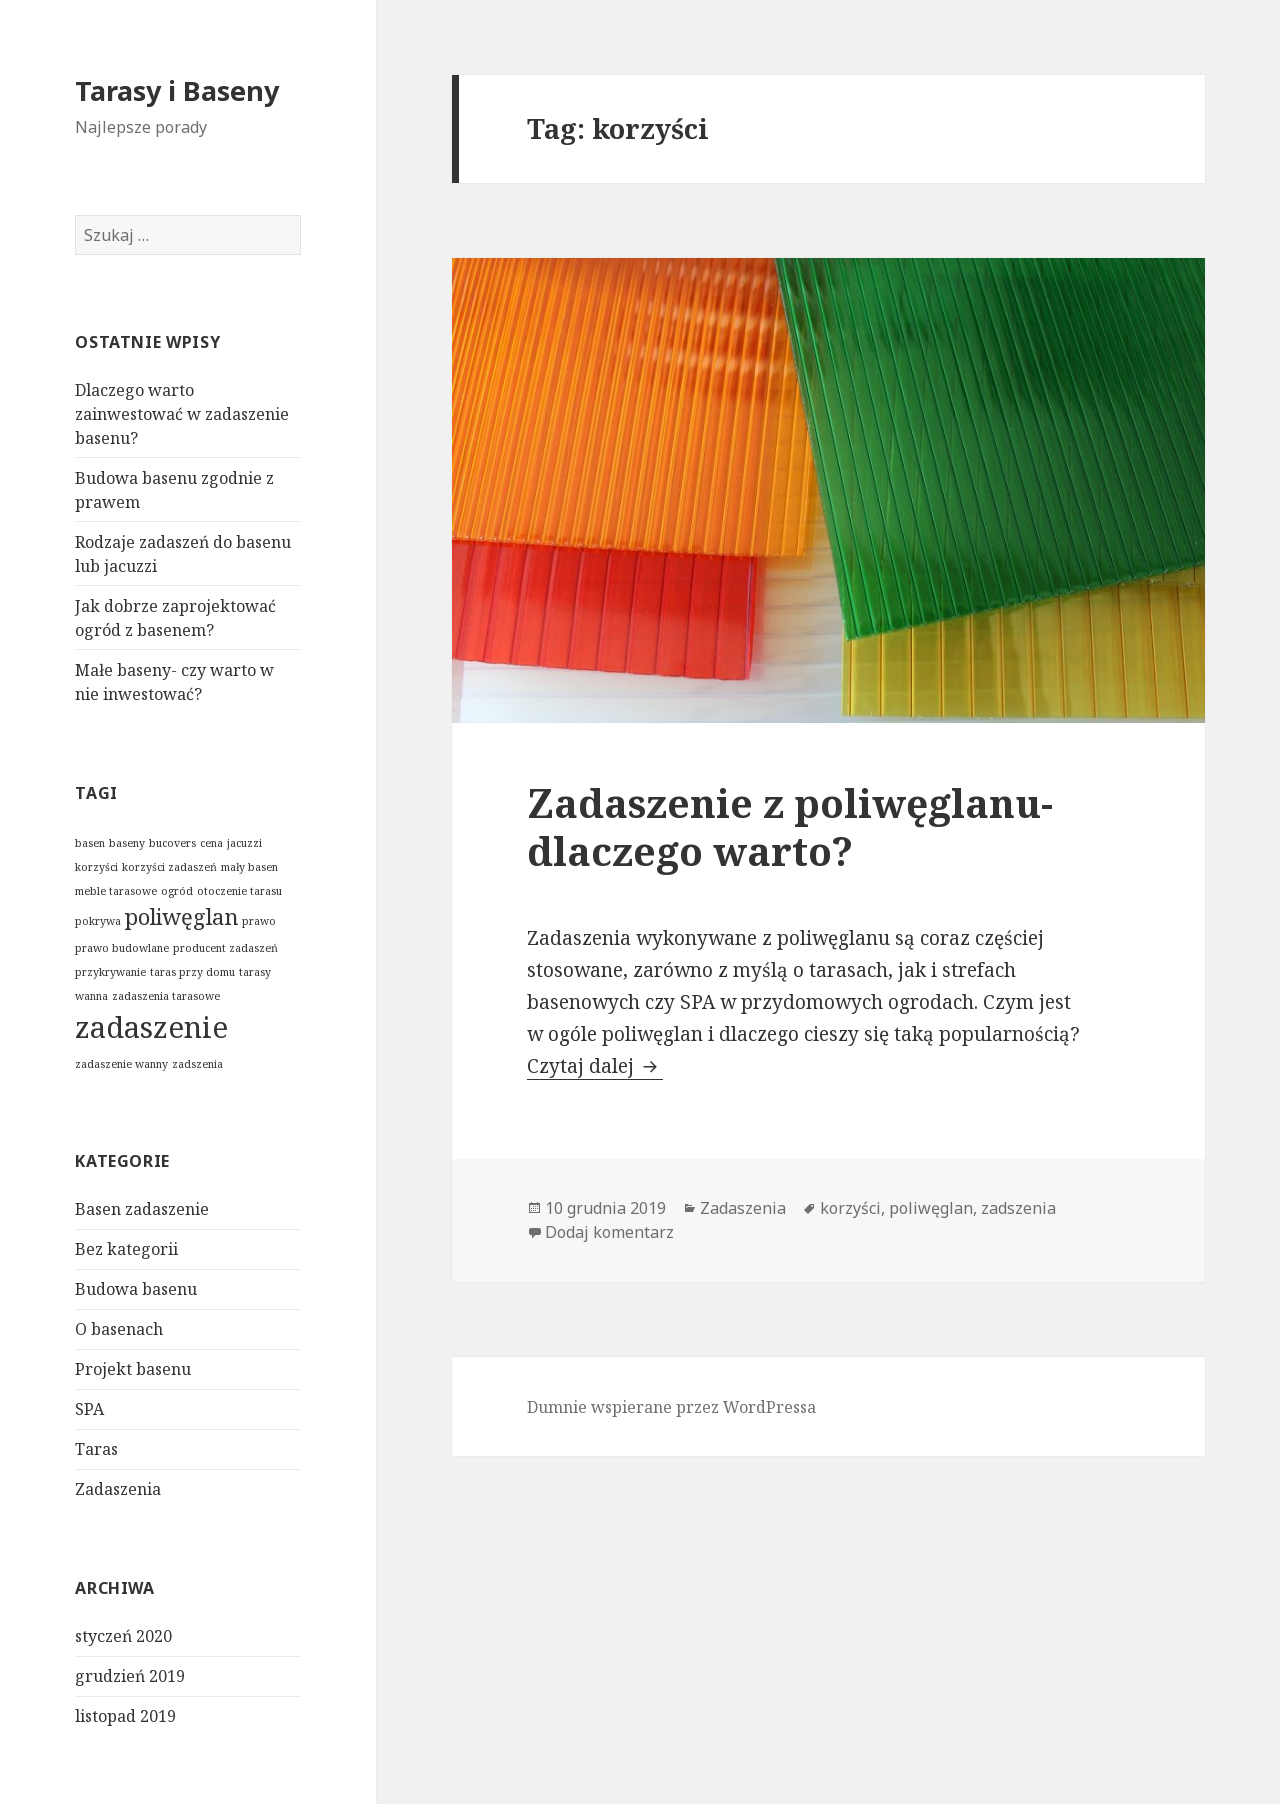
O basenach (119, 1329)
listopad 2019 (125, 1716)
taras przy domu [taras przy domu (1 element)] (192, 972)
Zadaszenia (118, 1489)
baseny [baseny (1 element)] (127, 843)
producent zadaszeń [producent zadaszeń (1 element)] (225, 948)
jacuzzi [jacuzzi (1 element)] (244, 843)
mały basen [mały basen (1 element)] (249, 867)
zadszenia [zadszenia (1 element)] (197, 1064)
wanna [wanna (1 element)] (91, 996)
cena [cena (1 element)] (211, 843)
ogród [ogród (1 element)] (177, 891)
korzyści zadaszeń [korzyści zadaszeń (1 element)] (169, 867)
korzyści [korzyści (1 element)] (96, 867)
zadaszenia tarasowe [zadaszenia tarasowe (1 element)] (166, 996)
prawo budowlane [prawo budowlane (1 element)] (122, 948)
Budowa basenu (136, 1289)
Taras (96, 1449)
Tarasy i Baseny (177, 90)
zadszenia (1018, 1208)
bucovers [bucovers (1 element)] (172, 843)
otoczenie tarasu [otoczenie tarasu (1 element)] (239, 891)
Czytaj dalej (595, 1066)
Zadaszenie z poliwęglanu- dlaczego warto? (790, 826)
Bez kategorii (126, 1249)
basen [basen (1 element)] (90, 843)
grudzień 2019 (130, 1676)
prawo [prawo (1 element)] (259, 921)
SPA (89, 1409)
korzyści (850, 1208)
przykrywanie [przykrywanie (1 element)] (110, 972)
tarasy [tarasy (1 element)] (255, 972)
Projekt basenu (133, 1369)
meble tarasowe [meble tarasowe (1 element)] (116, 891)
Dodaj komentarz (609, 1232)
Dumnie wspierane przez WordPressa (671, 1407)
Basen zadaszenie (142, 1209)
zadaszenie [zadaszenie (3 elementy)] (151, 1027)
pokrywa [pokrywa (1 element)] (98, 921)
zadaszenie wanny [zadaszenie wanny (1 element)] (121, 1064)
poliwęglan (931, 1208)
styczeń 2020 (123, 1636)
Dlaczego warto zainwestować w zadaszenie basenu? (182, 414)
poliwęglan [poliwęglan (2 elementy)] (181, 916)
